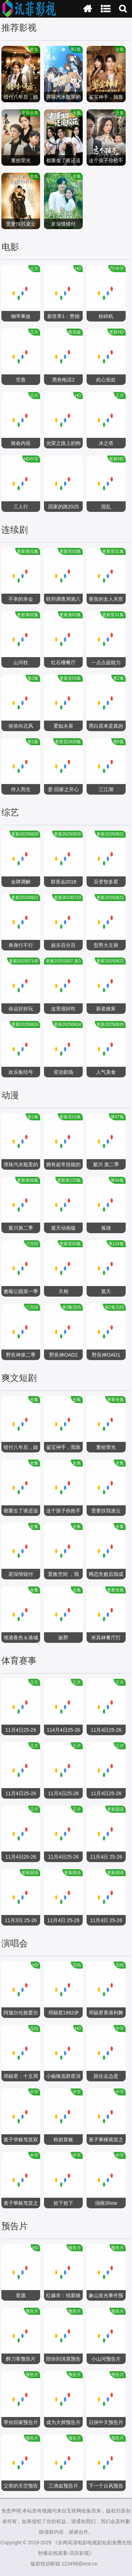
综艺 (10, 812)
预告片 (14, 2226)
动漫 (10, 1095)
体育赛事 (19, 1660)
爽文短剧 (19, 1378)
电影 (10, 247)
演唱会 (14, 1943)
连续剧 (14, 529)
